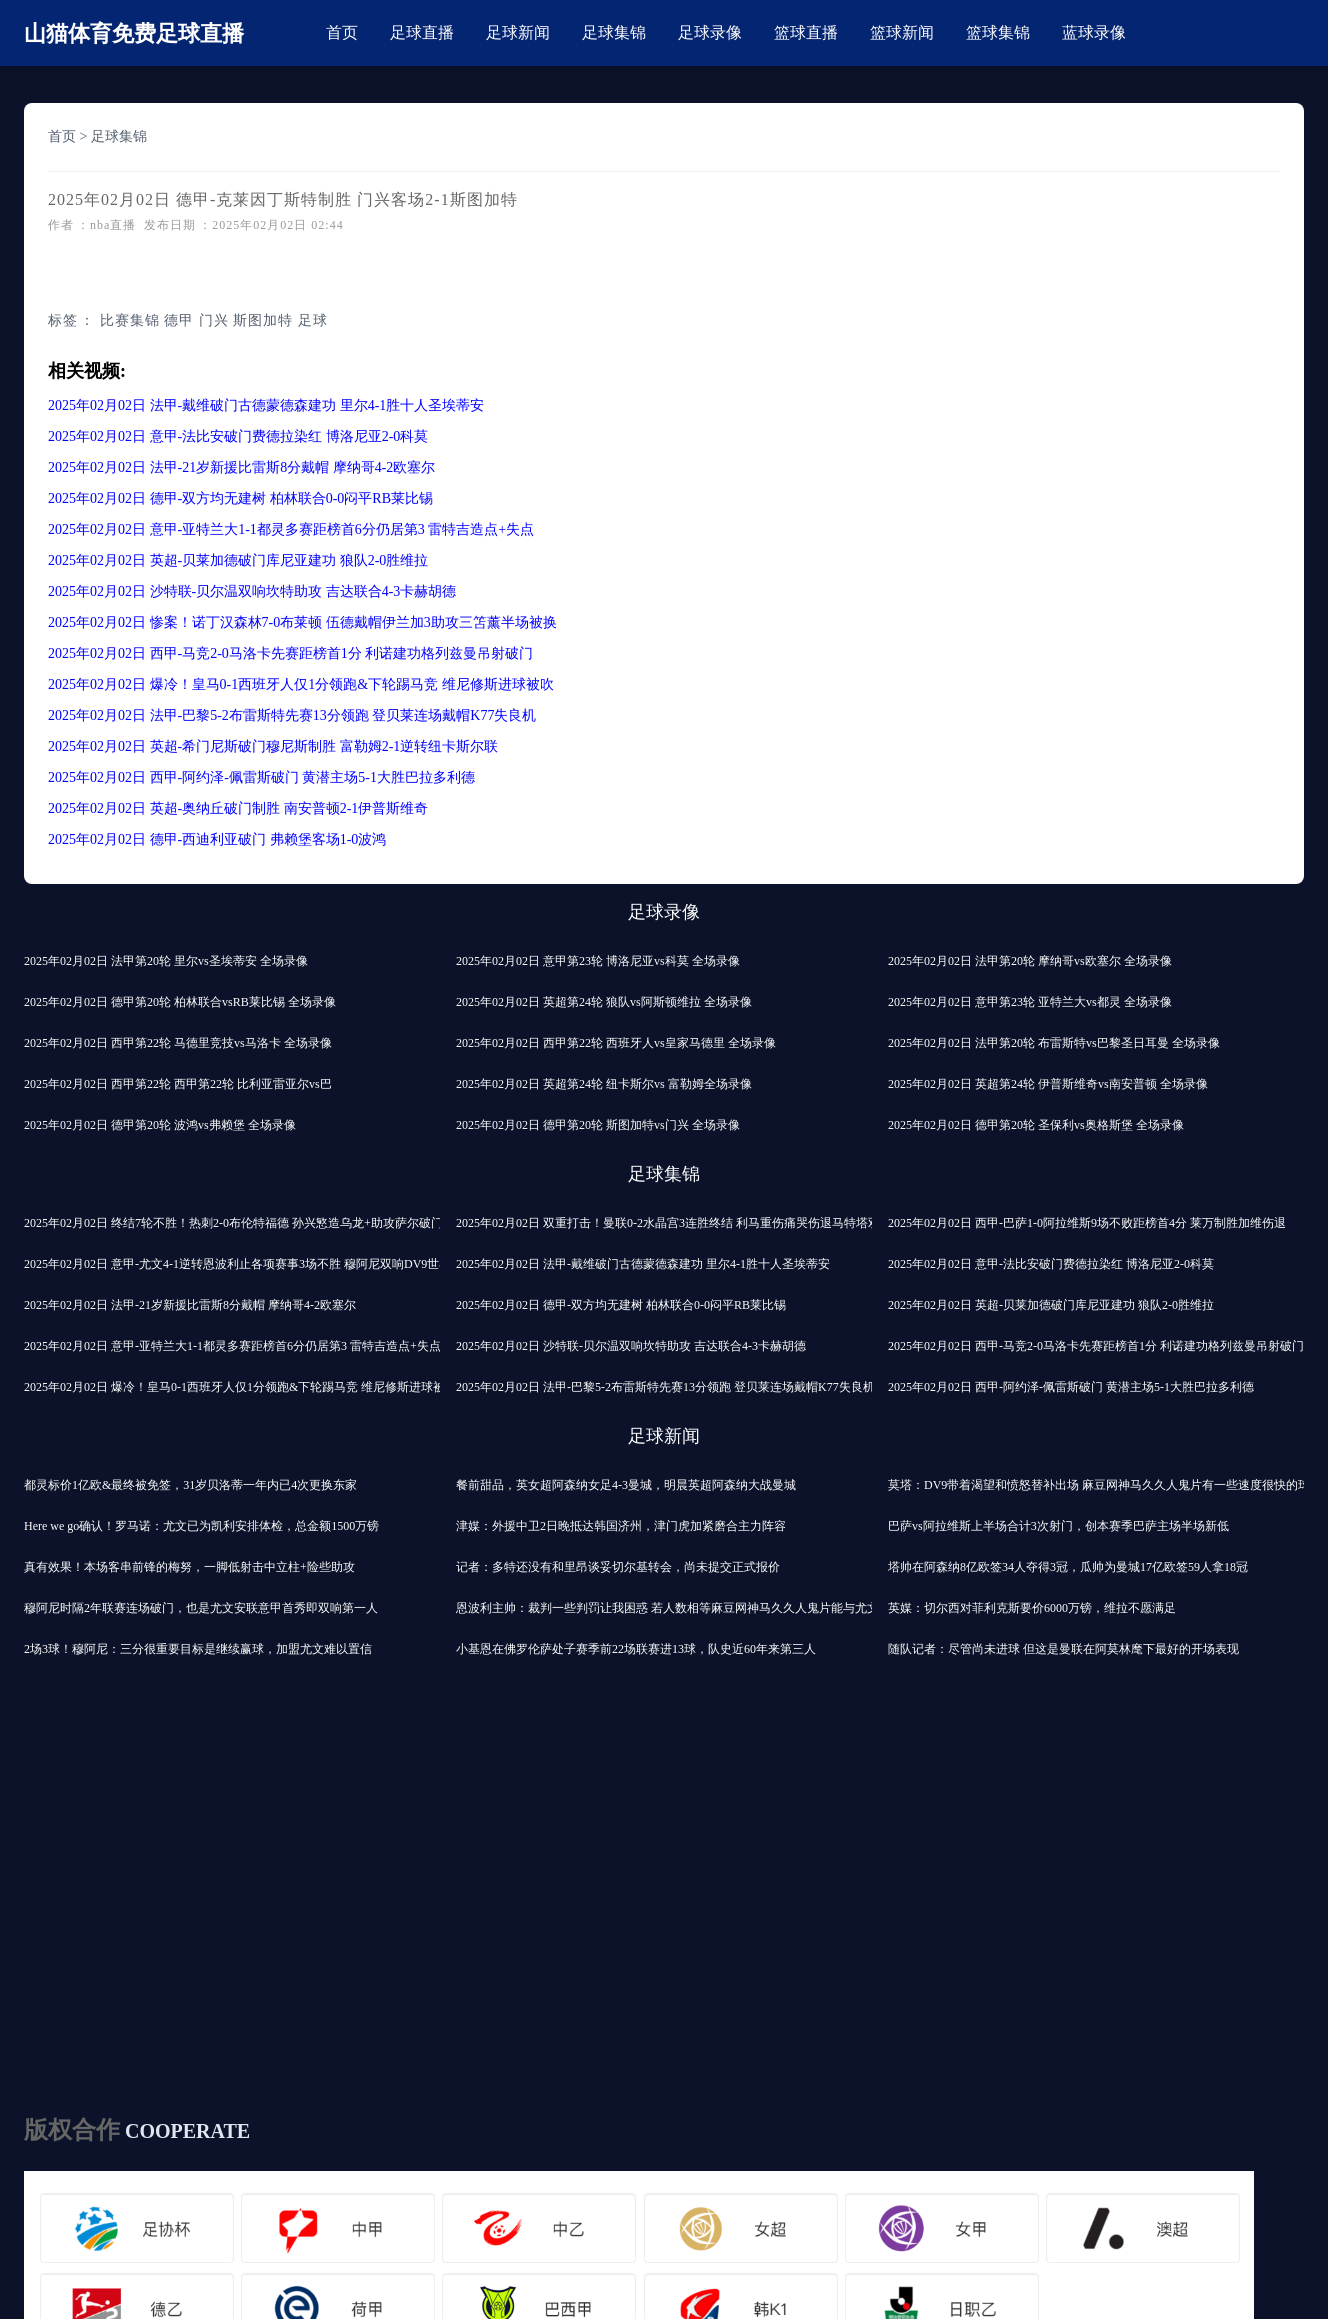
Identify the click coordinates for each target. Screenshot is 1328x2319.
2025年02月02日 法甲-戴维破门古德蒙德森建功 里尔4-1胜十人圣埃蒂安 (266, 405)
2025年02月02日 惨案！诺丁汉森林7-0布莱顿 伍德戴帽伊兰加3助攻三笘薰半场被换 (302, 622)
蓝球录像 (1094, 32)
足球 (313, 320)
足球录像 (710, 32)
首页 (342, 32)
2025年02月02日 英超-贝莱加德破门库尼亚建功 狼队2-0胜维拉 (238, 560)
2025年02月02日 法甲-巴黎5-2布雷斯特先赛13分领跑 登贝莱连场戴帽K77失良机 (292, 715)
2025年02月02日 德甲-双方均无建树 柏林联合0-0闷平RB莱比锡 (240, 498)
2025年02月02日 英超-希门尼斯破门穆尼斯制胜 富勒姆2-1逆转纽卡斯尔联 (273, 746)
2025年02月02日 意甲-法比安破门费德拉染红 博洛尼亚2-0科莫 (238, 436)
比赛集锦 (130, 320)
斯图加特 (263, 320)
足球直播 (422, 32)
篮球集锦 (998, 32)
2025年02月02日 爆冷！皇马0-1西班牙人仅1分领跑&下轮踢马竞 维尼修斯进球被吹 (301, 684)
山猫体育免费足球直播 (134, 33)
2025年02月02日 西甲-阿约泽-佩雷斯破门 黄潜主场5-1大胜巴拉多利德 (261, 777)
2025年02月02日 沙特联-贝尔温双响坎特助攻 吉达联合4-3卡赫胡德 (252, 591)
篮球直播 (806, 32)
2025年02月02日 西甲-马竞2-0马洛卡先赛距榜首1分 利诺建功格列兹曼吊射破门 (290, 653)
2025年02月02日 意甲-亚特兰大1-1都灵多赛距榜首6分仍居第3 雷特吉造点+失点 (291, 529)
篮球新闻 (902, 32)
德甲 (179, 320)
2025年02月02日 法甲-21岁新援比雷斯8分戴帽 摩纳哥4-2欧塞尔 (241, 467)
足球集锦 (614, 32)
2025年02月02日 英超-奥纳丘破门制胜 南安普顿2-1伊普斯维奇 (238, 808)
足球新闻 (518, 32)
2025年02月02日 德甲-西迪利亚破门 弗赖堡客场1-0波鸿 (217, 839)
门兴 (214, 320)
